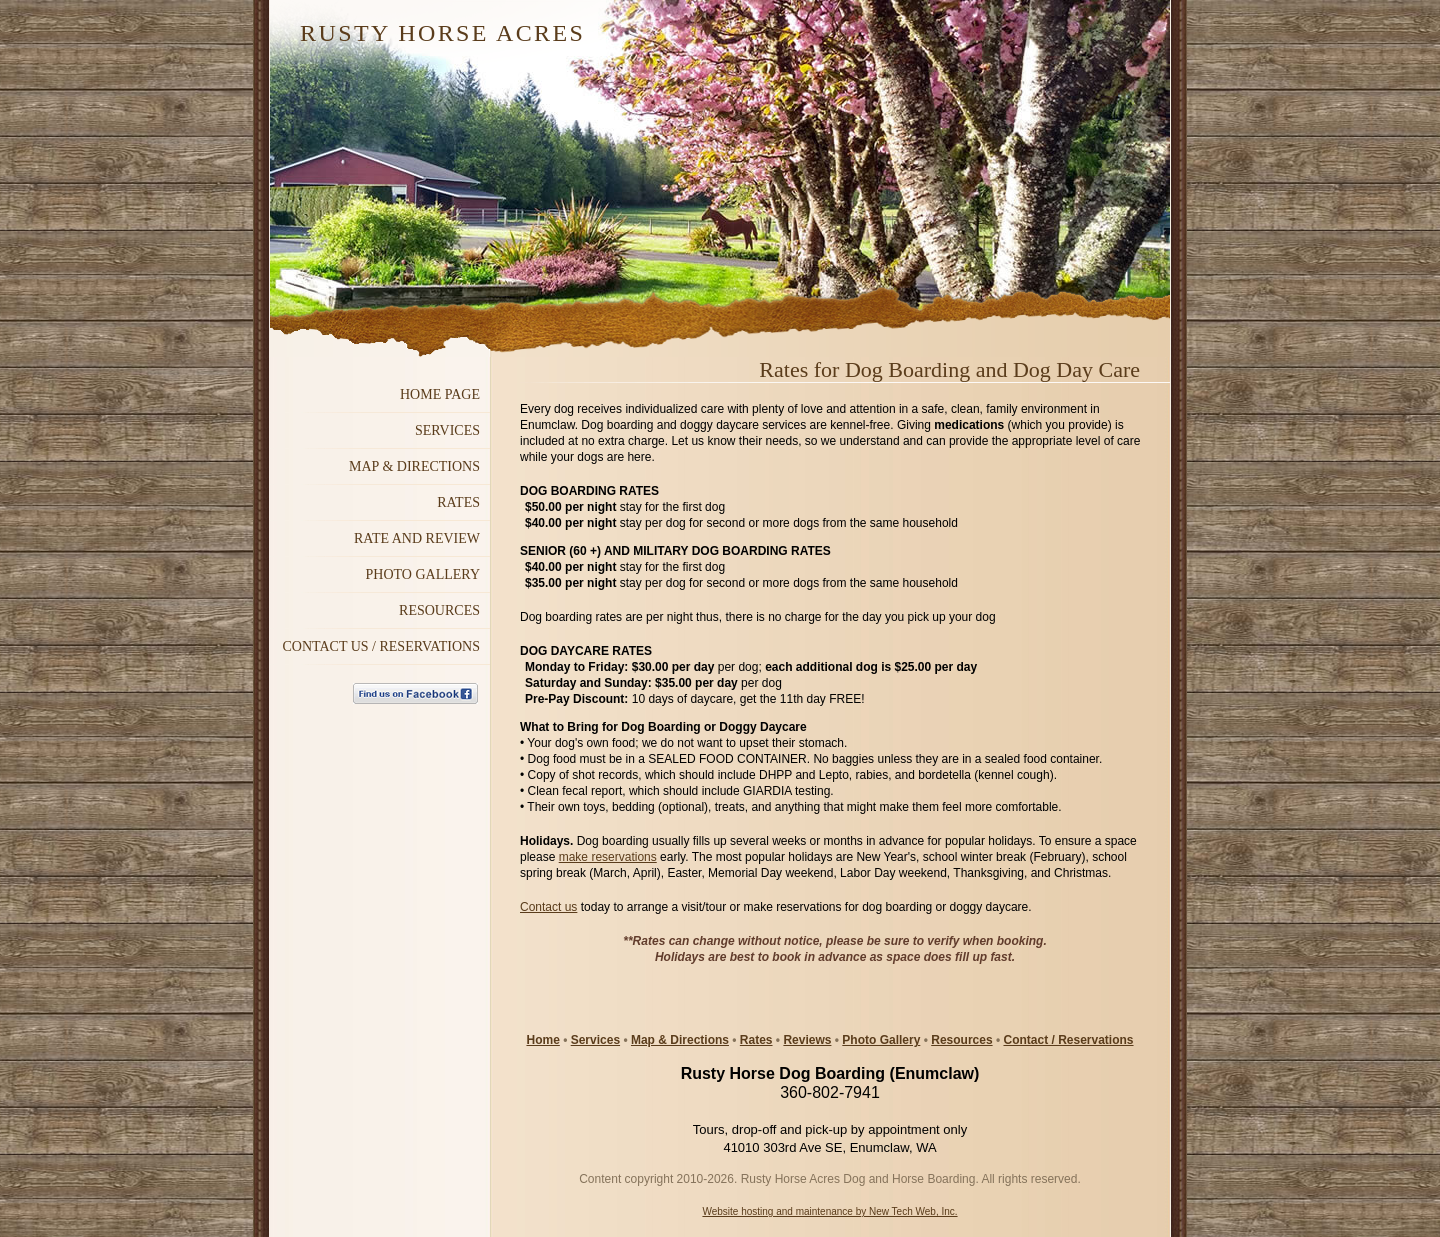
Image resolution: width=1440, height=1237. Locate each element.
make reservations (608, 857)
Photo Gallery (881, 1040)
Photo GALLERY (423, 574)
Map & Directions (680, 1040)
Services (447, 430)
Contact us (548, 907)
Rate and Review (417, 538)
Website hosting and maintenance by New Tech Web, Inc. (829, 1211)
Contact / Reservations (1068, 1040)
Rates (458, 502)
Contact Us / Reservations (381, 646)
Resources (961, 1040)
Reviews (807, 1040)
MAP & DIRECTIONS (414, 466)
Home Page (440, 394)
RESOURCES (439, 610)
